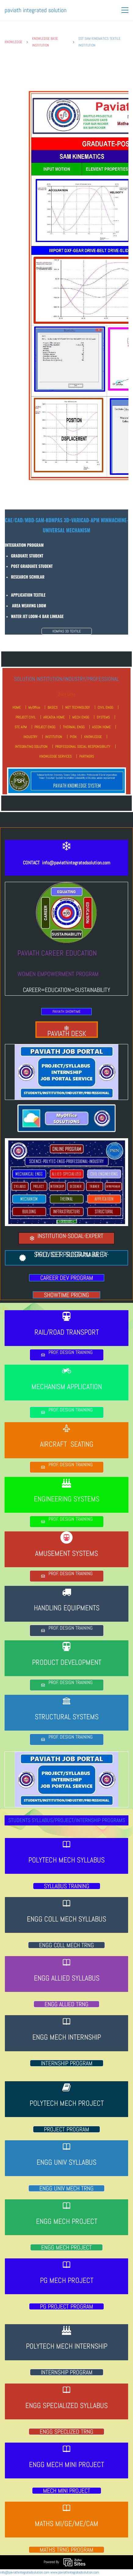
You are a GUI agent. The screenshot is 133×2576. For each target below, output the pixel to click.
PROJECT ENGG (44, 727)
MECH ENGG (80, 717)
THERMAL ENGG (73, 727)
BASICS (53, 707)
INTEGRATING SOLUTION (31, 746)
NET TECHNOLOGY (77, 707)
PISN (73, 736)
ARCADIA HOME (54, 717)
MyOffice (34, 707)
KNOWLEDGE (13, 41)
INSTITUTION (53, 736)
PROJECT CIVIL (26, 717)
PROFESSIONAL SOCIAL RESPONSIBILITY (82, 746)
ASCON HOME (101, 727)
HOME (17, 707)
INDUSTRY (30, 736)
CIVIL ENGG (105, 707)
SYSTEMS (103, 717)
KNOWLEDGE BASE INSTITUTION (45, 42)
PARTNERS (86, 756)
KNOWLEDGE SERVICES (55, 756)
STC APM (21, 727)
